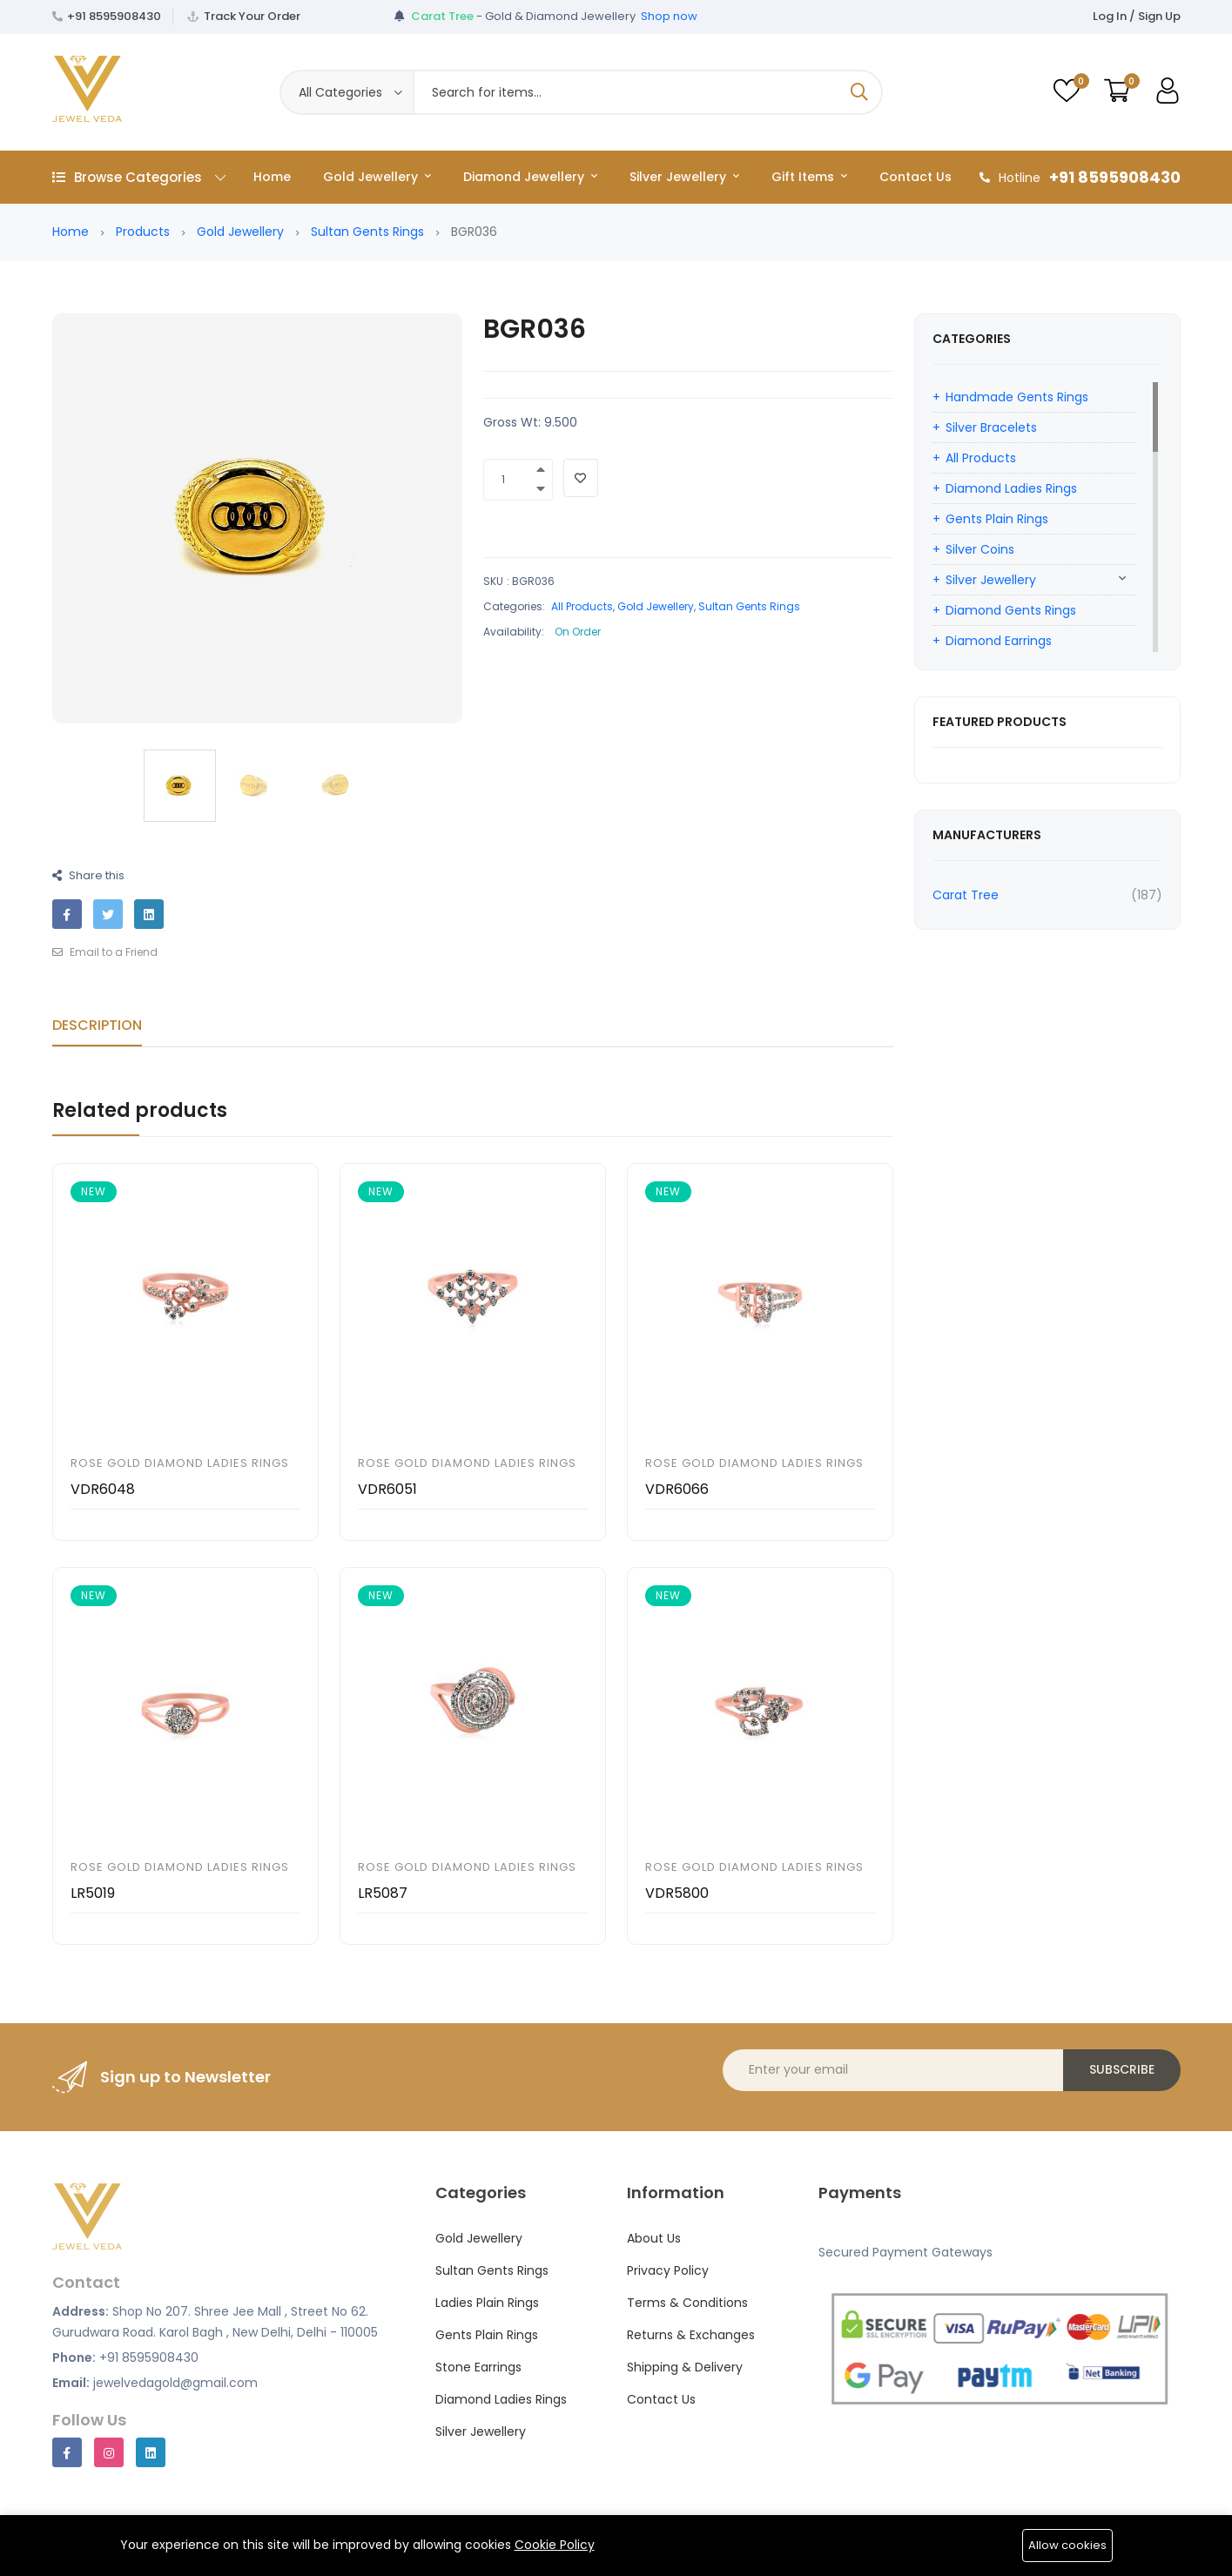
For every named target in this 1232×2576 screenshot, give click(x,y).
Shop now (669, 16)
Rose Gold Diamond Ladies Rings (180, 1463)
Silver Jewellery (684, 176)
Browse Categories (139, 177)
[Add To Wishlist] (580, 478)
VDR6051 (387, 1489)
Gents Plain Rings (997, 519)
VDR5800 (677, 1893)
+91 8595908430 (114, 16)
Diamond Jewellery (530, 176)
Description (97, 1025)
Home (272, 176)
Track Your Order (252, 16)
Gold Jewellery (377, 176)
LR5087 (382, 1893)
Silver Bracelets (991, 427)
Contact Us (915, 176)
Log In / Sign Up (1137, 16)
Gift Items (809, 176)
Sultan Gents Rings (367, 231)
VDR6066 (677, 1489)
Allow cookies (1067, 2545)
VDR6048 (103, 1489)
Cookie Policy (555, 2544)
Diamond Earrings (999, 640)
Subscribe (1122, 2069)
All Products (582, 606)
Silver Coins (980, 549)
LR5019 (93, 1893)
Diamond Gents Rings (1011, 610)
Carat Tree (965, 895)
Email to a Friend (105, 952)
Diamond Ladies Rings (1011, 488)
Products (143, 231)
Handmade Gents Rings (1017, 397)
